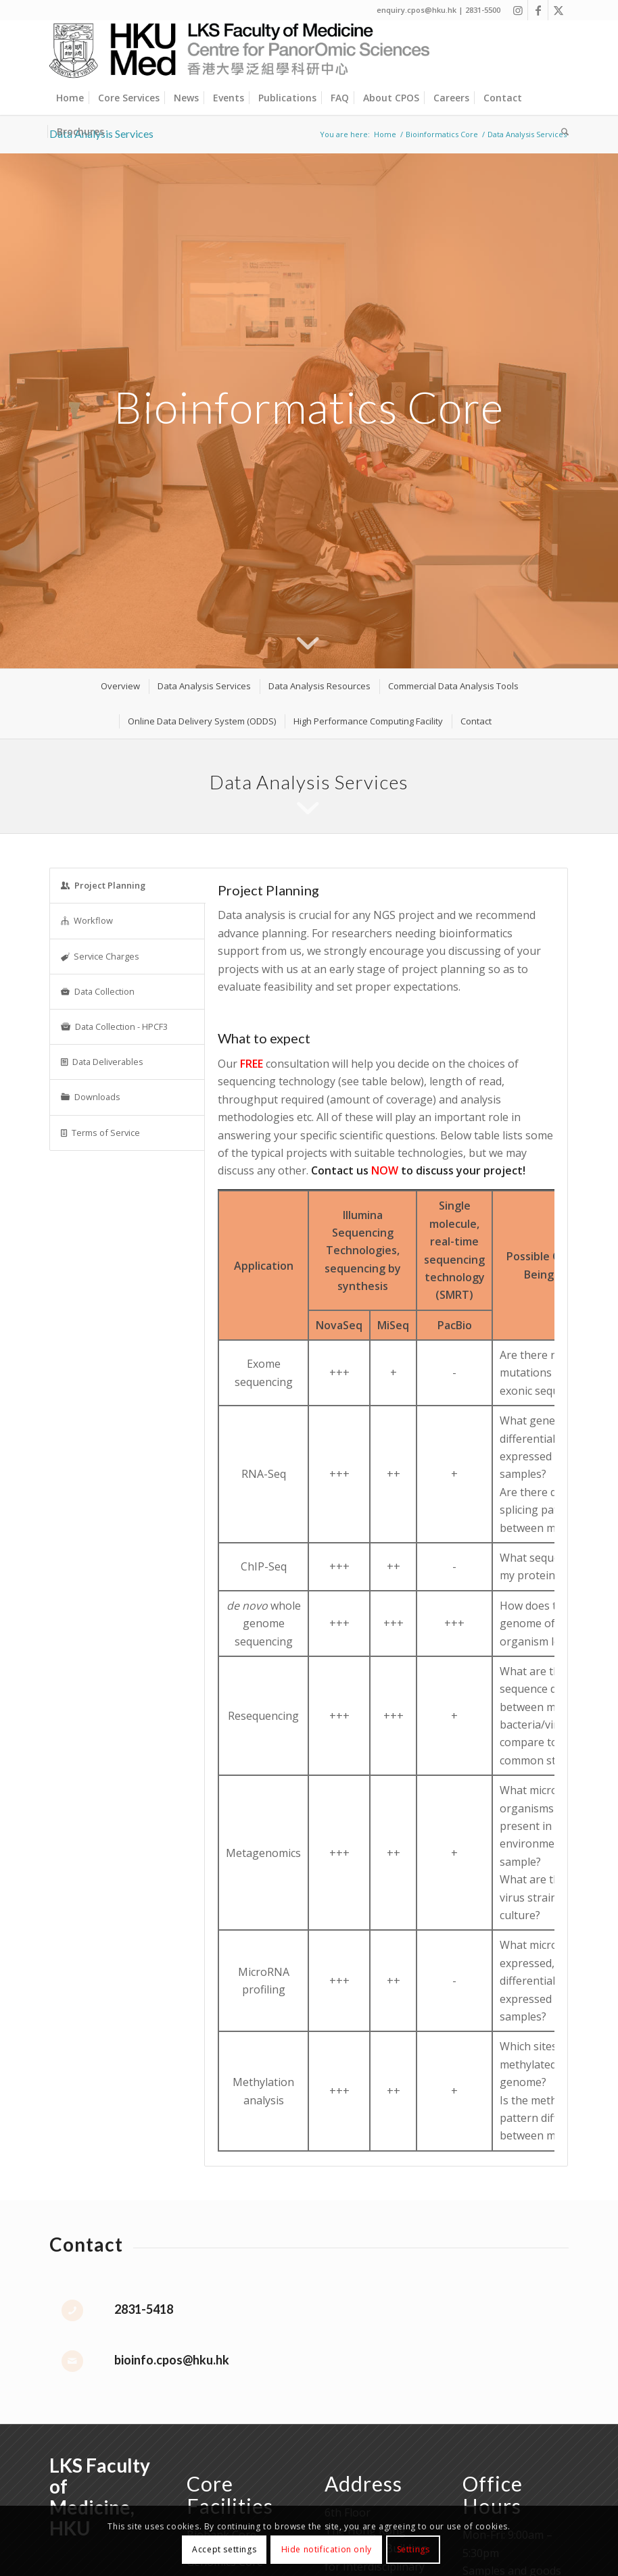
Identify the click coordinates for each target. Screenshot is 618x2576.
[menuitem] (70, 98)
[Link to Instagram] (517, 10)
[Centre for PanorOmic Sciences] (239, 50)
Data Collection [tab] (98, 991)
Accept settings (224, 2549)
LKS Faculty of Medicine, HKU (99, 2496)
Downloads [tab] (90, 1097)
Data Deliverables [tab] (102, 1062)
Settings (413, 2549)
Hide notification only (326, 2549)
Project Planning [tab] (103, 885)
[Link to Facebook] (538, 10)
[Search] (561, 132)
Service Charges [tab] (100, 956)
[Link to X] (558, 10)
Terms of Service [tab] (100, 1132)
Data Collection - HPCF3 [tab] (114, 1026)
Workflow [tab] (87, 920)
